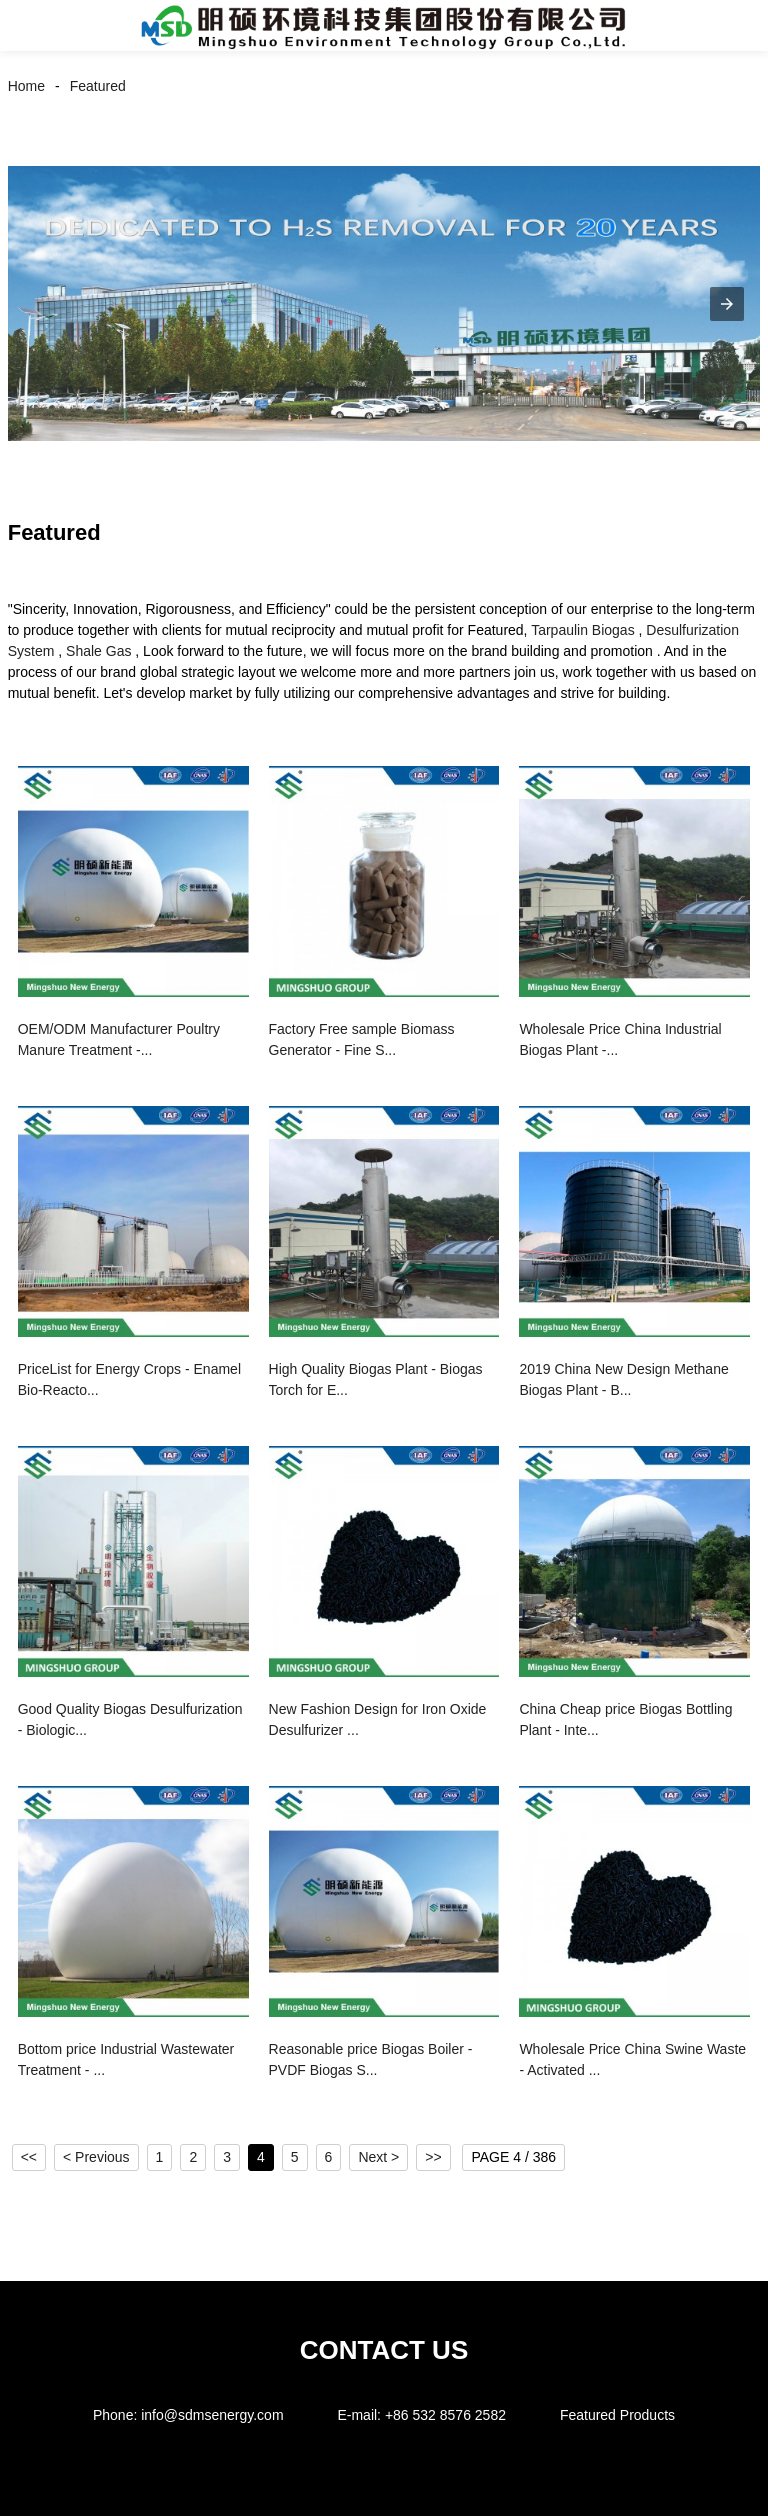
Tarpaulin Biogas (583, 630)
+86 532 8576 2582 (445, 2415)
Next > (378, 2157)
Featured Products (617, 2415)
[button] (38, 25)
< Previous (96, 2157)
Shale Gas (98, 651)
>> (433, 2157)
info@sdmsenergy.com (212, 2415)
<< (29, 2157)
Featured (98, 86)
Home (26, 86)
